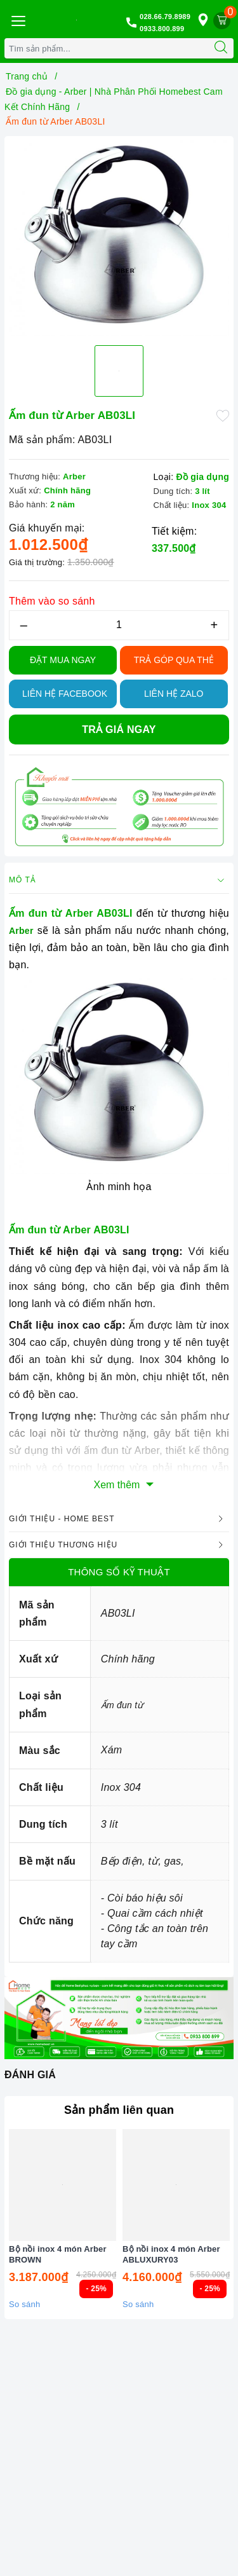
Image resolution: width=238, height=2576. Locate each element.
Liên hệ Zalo (174, 694)
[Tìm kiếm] (221, 48)
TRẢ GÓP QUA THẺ (174, 660)
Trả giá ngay (118, 729)
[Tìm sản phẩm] (106, 48)
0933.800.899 (162, 28)
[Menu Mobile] (18, 19)
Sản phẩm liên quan (119, 2110)
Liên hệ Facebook (64, 694)
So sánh (24, 2304)
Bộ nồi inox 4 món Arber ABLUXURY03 (171, 2254)
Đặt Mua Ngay (63, 660)
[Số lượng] (119, 625)
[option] (119, 238)
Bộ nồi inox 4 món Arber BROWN (58, 2254)
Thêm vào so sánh (52, 601)
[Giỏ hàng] (221, 20)
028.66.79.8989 (165, 16)
